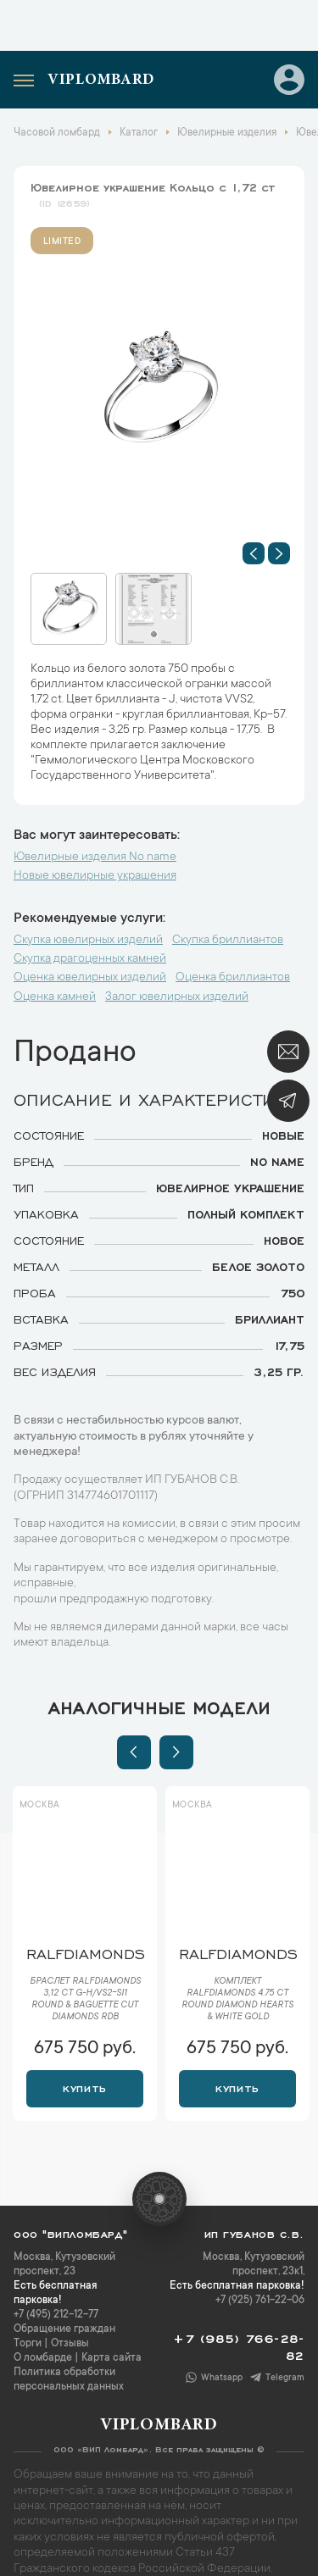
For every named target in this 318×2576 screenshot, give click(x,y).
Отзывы (70, 2344)
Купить (84, 2087)
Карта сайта (111, 2358)
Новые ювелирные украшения (95, 876)
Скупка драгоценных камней (90, 959)
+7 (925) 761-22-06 (259, 2301)
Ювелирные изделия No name (95, 857)
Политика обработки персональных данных (69, 2380)
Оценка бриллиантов (233, 978)
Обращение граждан (64, 2329)
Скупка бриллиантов (227, 940)
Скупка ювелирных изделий (88, 940)
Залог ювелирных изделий (176, 997)
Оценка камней (55, 997)
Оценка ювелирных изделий (90, 978)
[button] (254, 553)
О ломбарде (43, 2358)
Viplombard (100, 80)
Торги (28, 2344)
